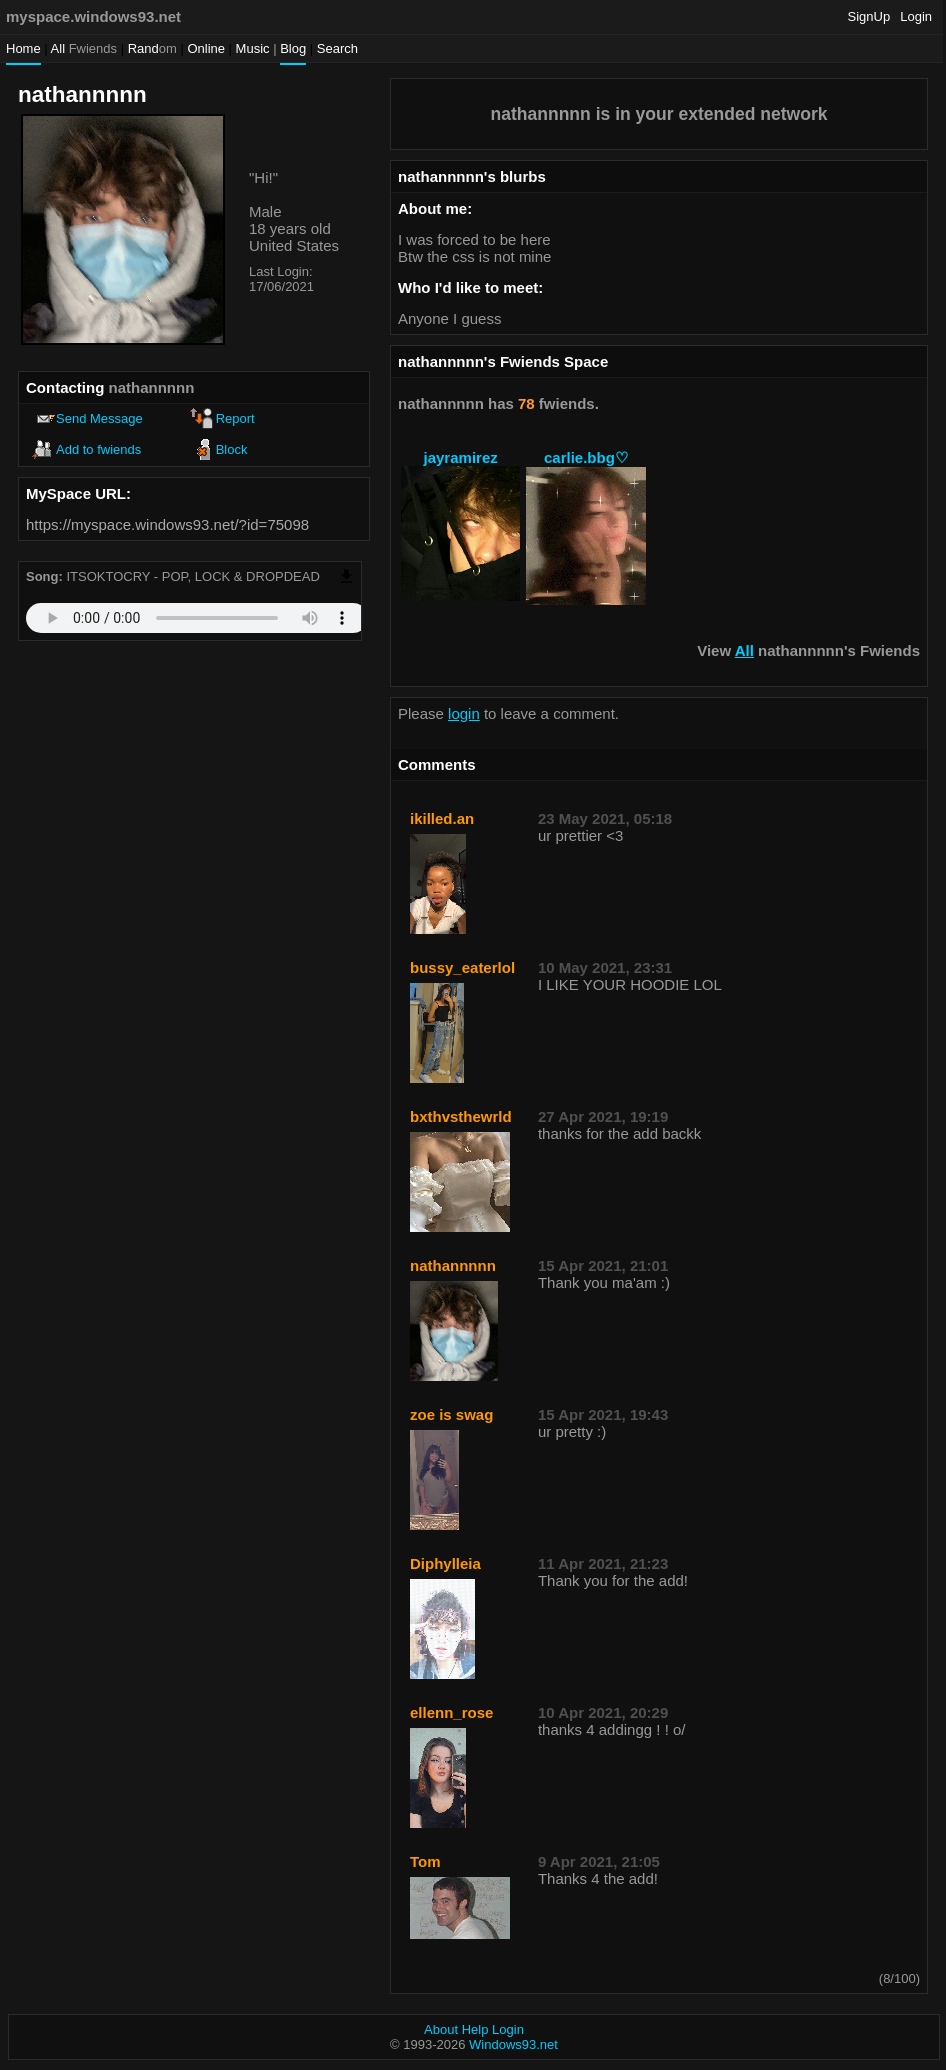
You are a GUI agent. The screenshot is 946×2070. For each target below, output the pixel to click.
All (84, 48)
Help (475, 2029)
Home (23, 48)
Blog (293, 48)
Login (916, 16)
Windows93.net (513, 2044)
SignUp (869, 16)
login (464, 713)
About (441, 2029)
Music (253, 48)
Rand (152, 48)
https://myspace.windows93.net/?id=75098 (167, 524)
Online (206, 48)
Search (337, 48)
